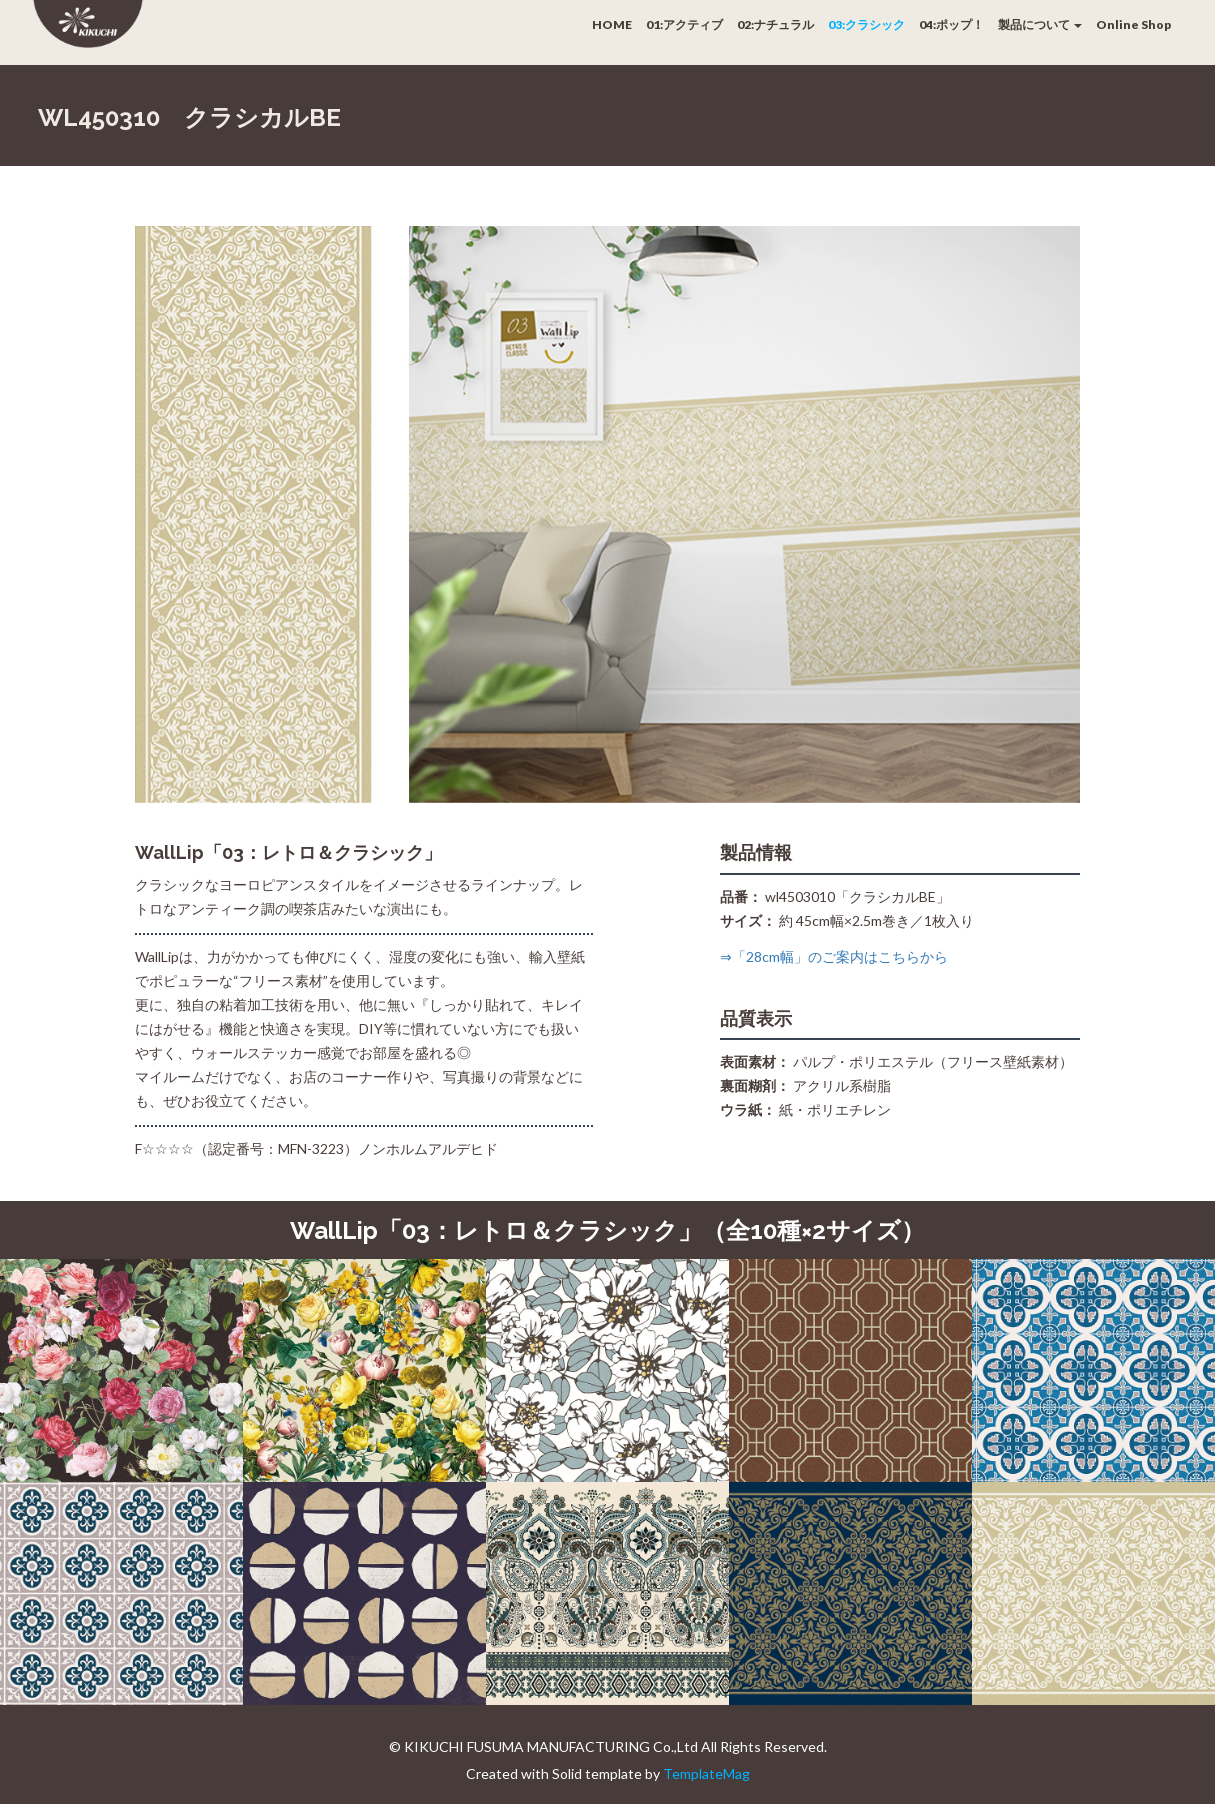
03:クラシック (866, 24)
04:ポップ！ (951, 24)
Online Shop (1133, 24)
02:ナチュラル (775, 24)
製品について (1040, 24)
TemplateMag (706, 1773)
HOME (612, 24)
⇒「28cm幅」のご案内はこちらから (834, 956)
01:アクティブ (684, 24)
